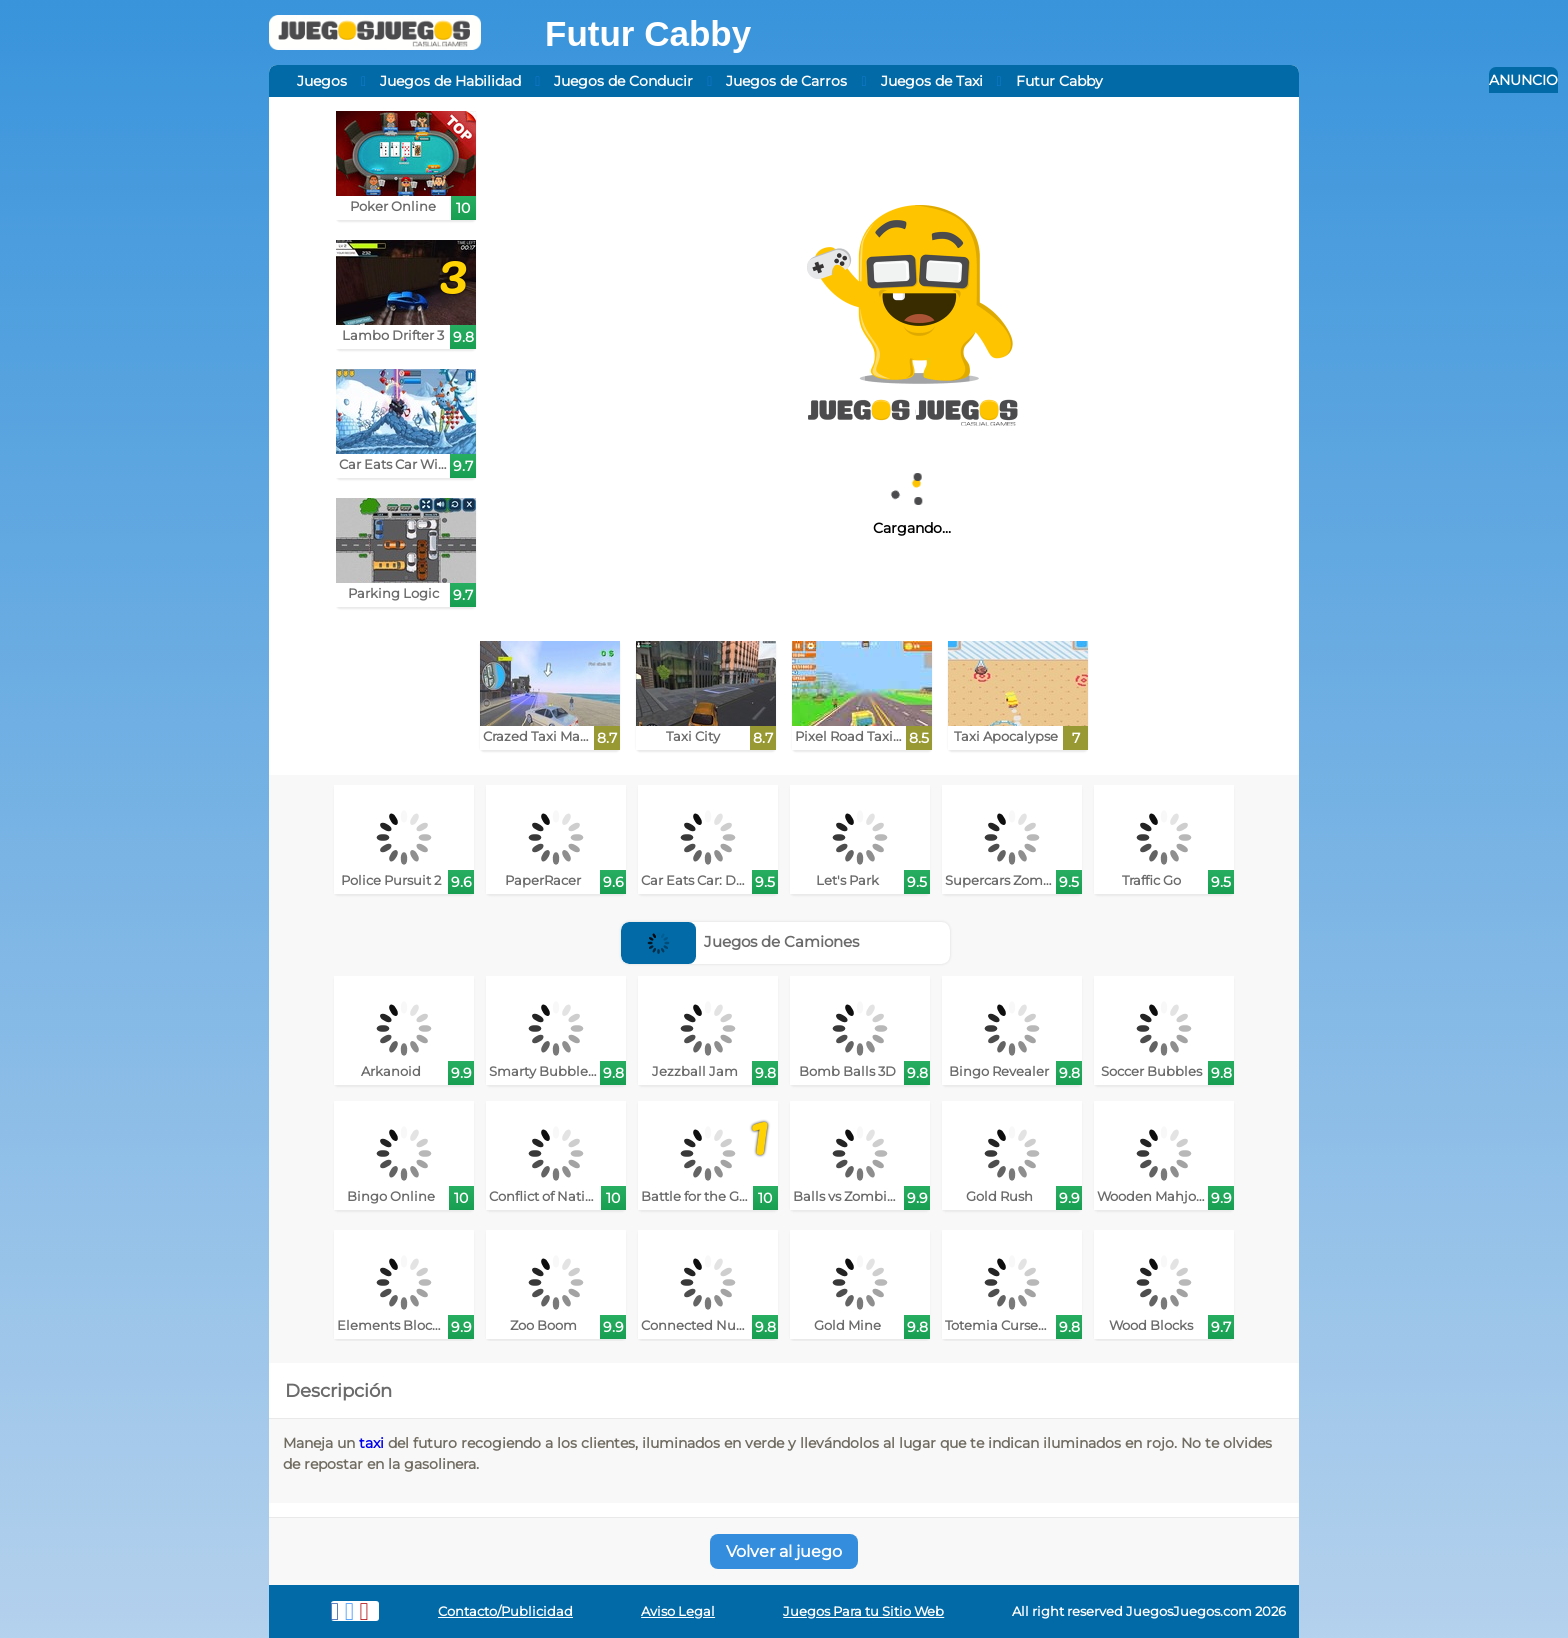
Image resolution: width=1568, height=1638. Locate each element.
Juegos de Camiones (740, 941)
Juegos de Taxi (932, 81)
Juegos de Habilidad (450, 81)
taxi (371, 1443)
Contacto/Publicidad (505, 1611)
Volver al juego (784, 1551)
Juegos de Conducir (623, 81)
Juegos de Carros (786, 81)
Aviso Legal (678, 1611)
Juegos (322, 81)
